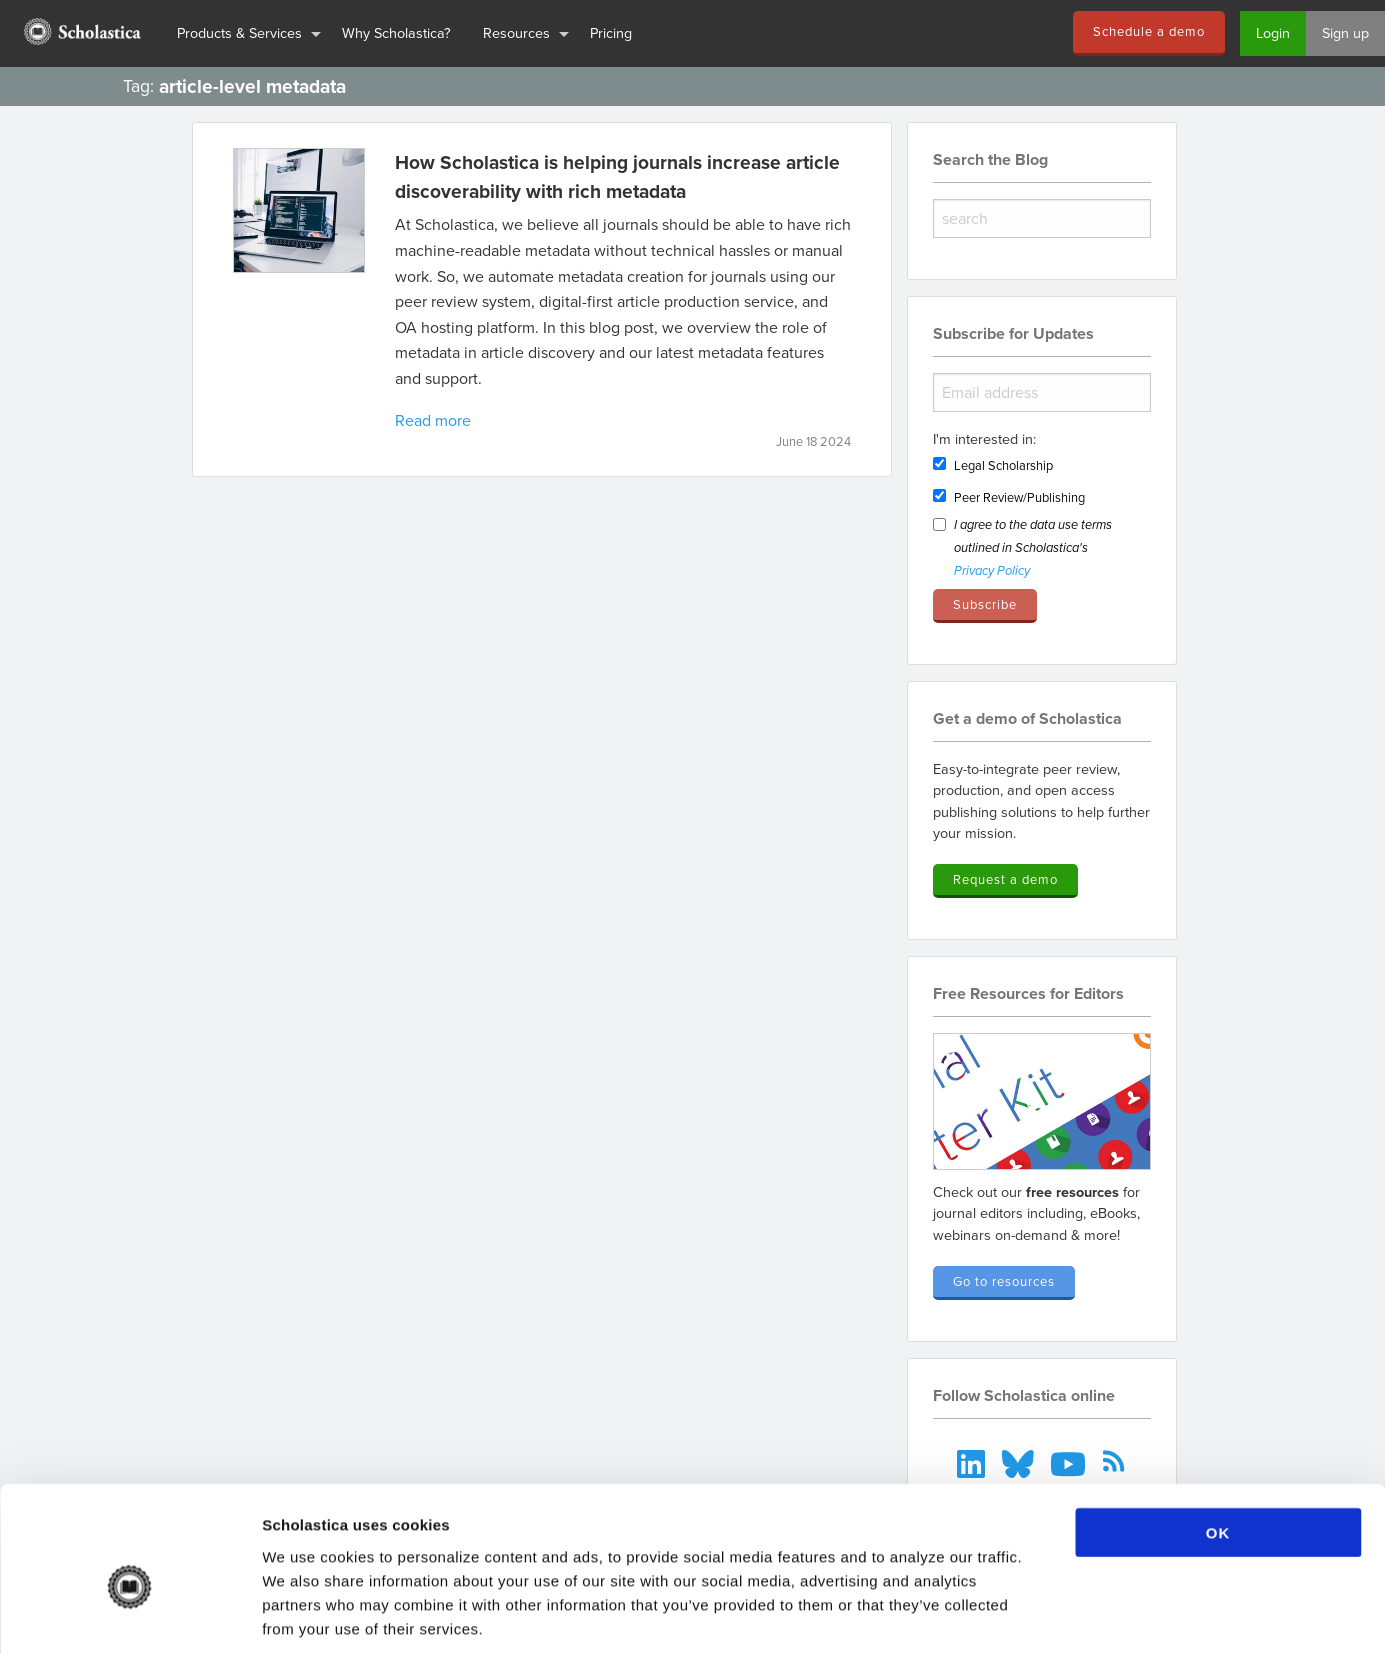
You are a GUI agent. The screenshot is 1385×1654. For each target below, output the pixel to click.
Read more (433, 420)
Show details (1049, 1614)
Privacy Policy (992, 571)
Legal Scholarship (1003, 465)
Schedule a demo (1149, 31)
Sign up (1345, 32)
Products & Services (239, 32)
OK (1218, 1437)
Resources (516, 32)
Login (1273, 32)
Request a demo (1005, 879)
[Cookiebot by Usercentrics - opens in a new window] (129, 1615)
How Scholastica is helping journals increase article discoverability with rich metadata (617, 176)
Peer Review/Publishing (1019, 497)
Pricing (611, 32)
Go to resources (1004, 1281)
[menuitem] (80, 33)
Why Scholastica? (396, 32)
